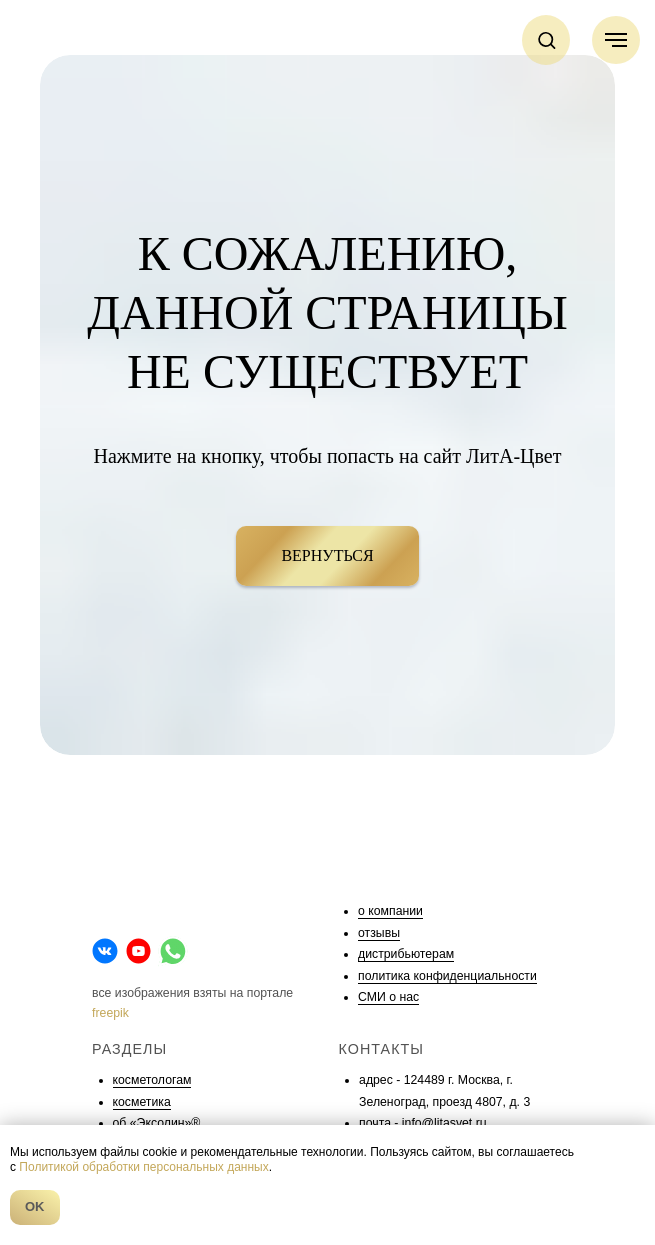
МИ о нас (393, 997)
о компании (390, 911)
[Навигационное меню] (616, 40)
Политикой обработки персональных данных (143, 1167)
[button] (546, 39)
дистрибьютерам (406, 954)
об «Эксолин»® (157, 1123)
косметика (142, 1102)
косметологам (152, 1080)
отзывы (379, 933)
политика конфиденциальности (447, 976)
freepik (110, 1013)
